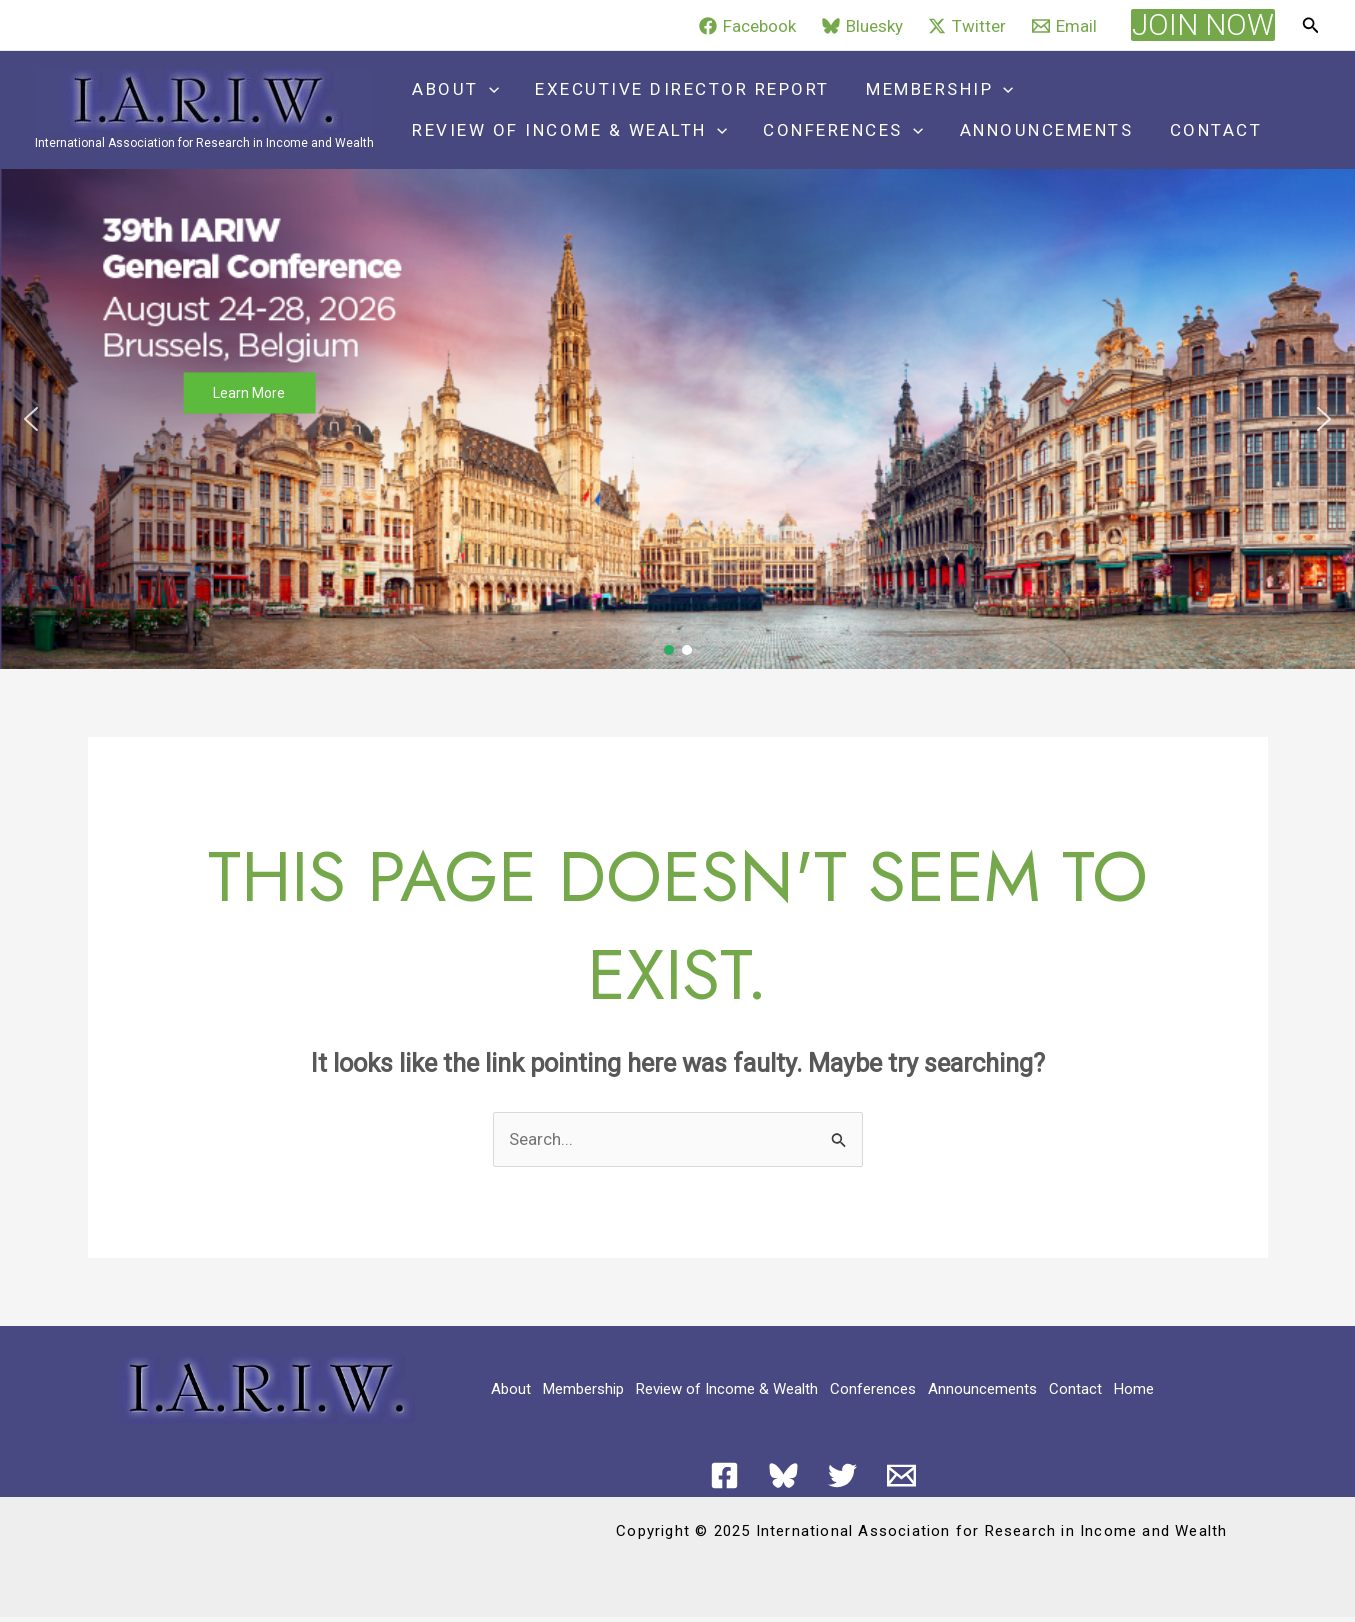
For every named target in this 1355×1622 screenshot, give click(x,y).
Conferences (840, 130)
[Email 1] (901, 1475)
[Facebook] (747, 26)
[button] (1203, 25)
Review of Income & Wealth (568, 130)
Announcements (1040, 130)
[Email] (1064, 26)
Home (1134, 1389)
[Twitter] (968, 26)
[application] (488, 89)
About (454, 89)
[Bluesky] (862, 26)
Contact (1207, 130)
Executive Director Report (679, 89)
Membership (933, 89)
